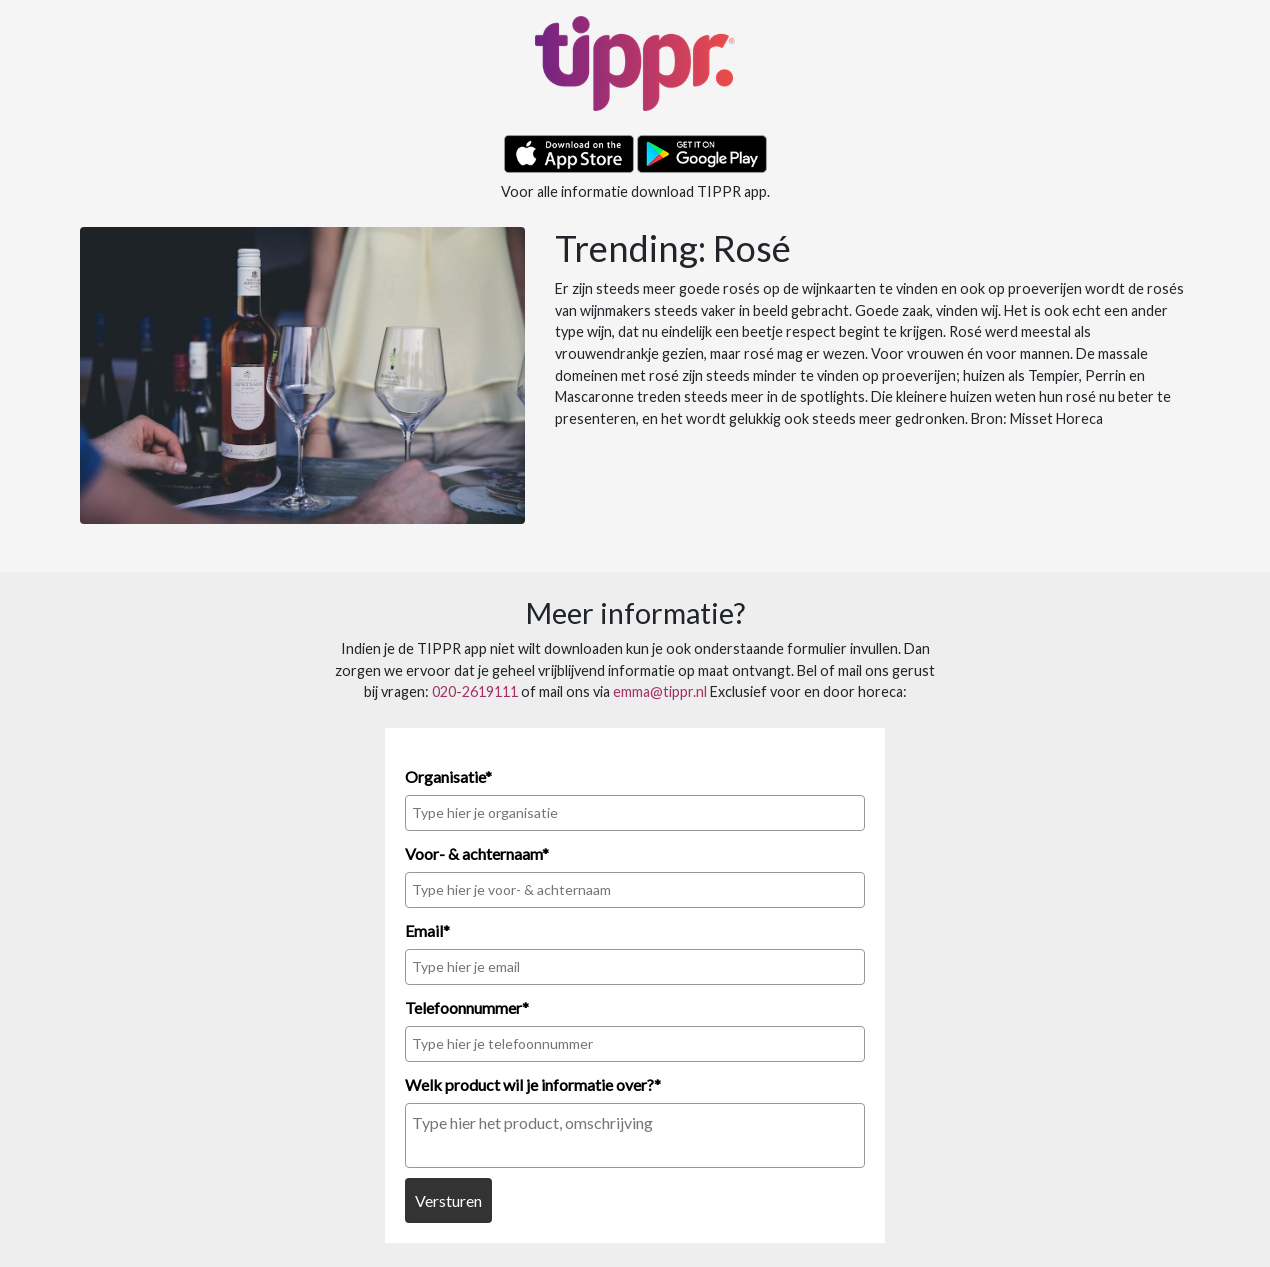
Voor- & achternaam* (477, 853)
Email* (427, 930)
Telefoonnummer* (467, 1007)
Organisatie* (448, 776)
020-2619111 (475, 691)
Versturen (448, 1200)
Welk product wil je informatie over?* (533, 1084)
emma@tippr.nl (660, 691)
